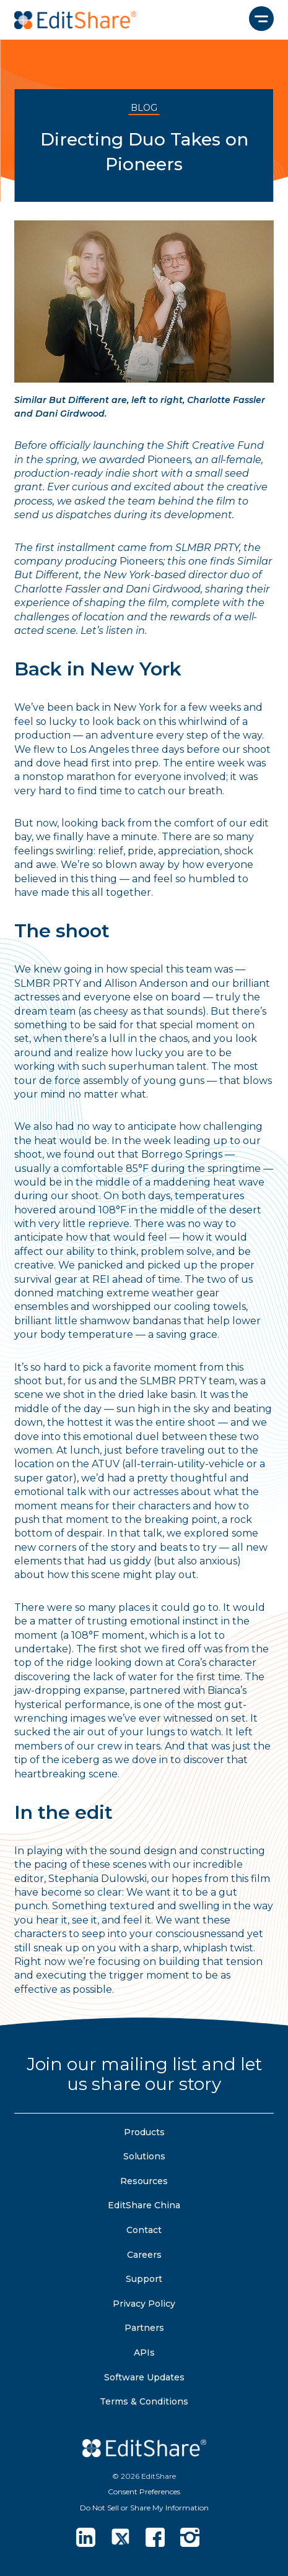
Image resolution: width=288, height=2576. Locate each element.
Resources (144, 2181)
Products (144, 2132)
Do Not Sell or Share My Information (144, 2507)
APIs (144, 2352)
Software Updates (144, 2377)
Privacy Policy (144, 2303)
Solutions (144, 2156)
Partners (144, 2327)
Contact (144, 2230)
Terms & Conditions (144, 2401)
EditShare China (144, 2205)
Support (144, 2278)
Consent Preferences (144, 2491)
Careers (144, 2254)
